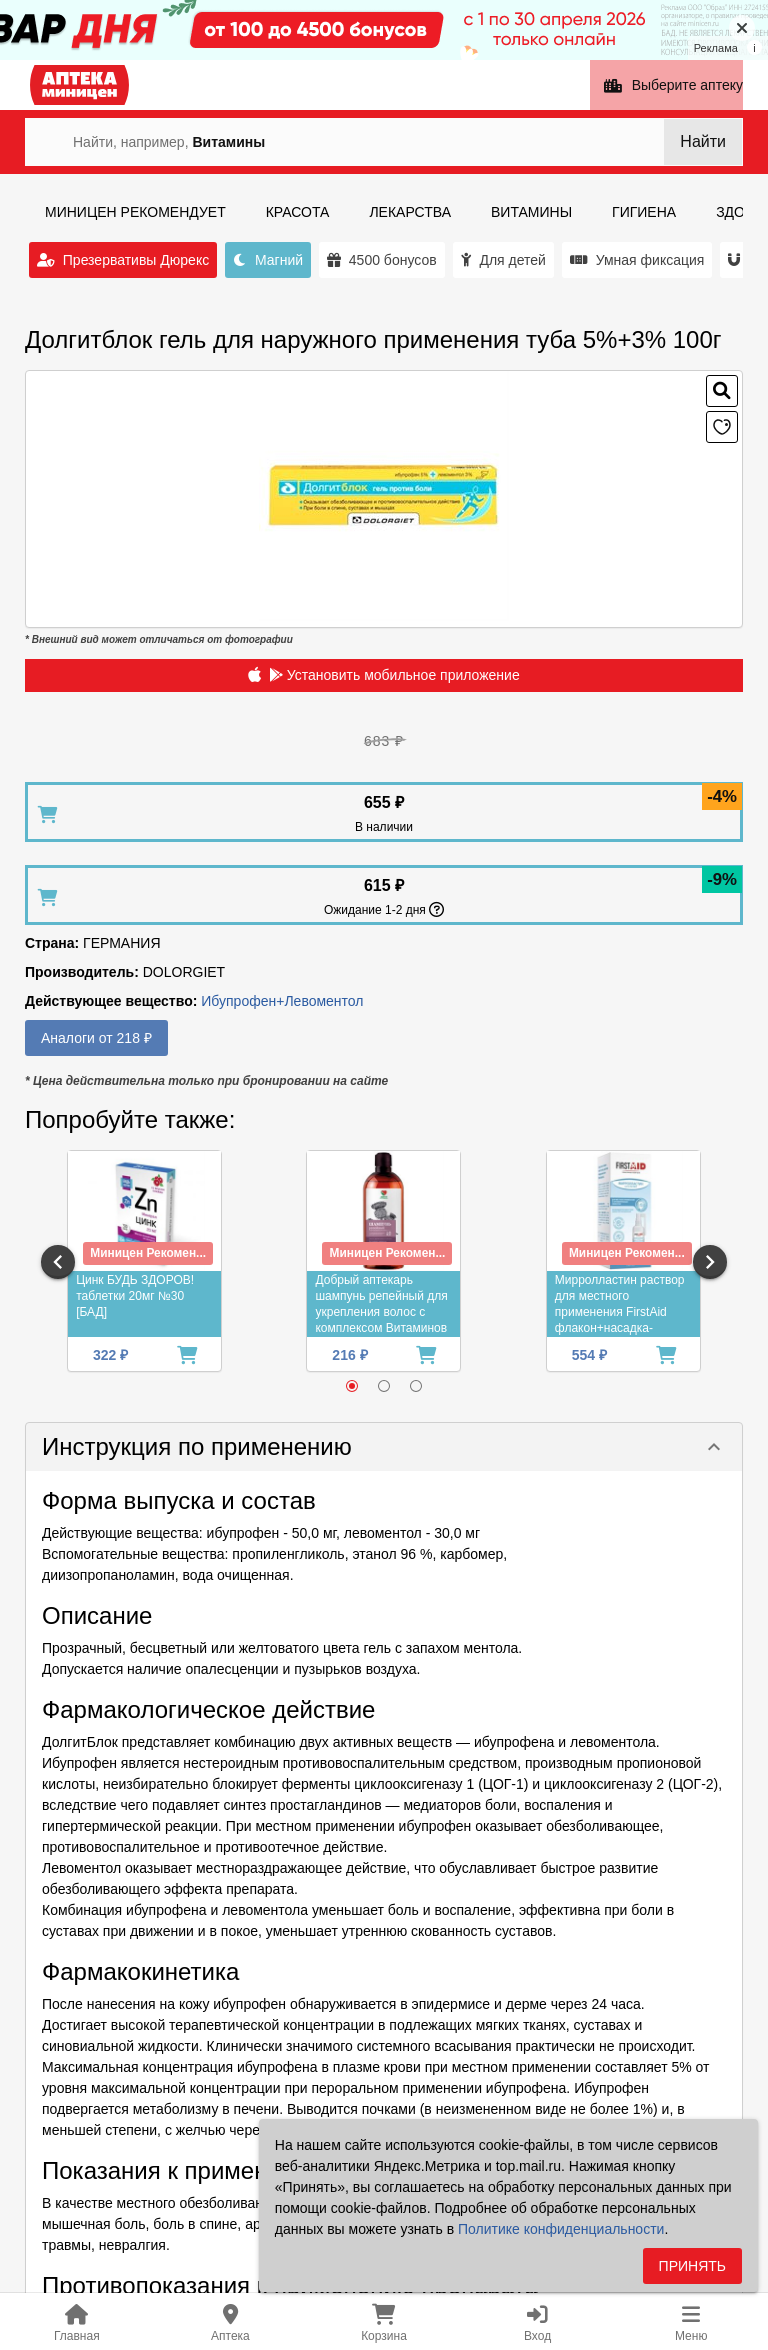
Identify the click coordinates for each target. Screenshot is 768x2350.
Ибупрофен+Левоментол (282, 1001)
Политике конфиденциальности (561, 2229)
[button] (384, 1447)
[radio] (352, 1386)
